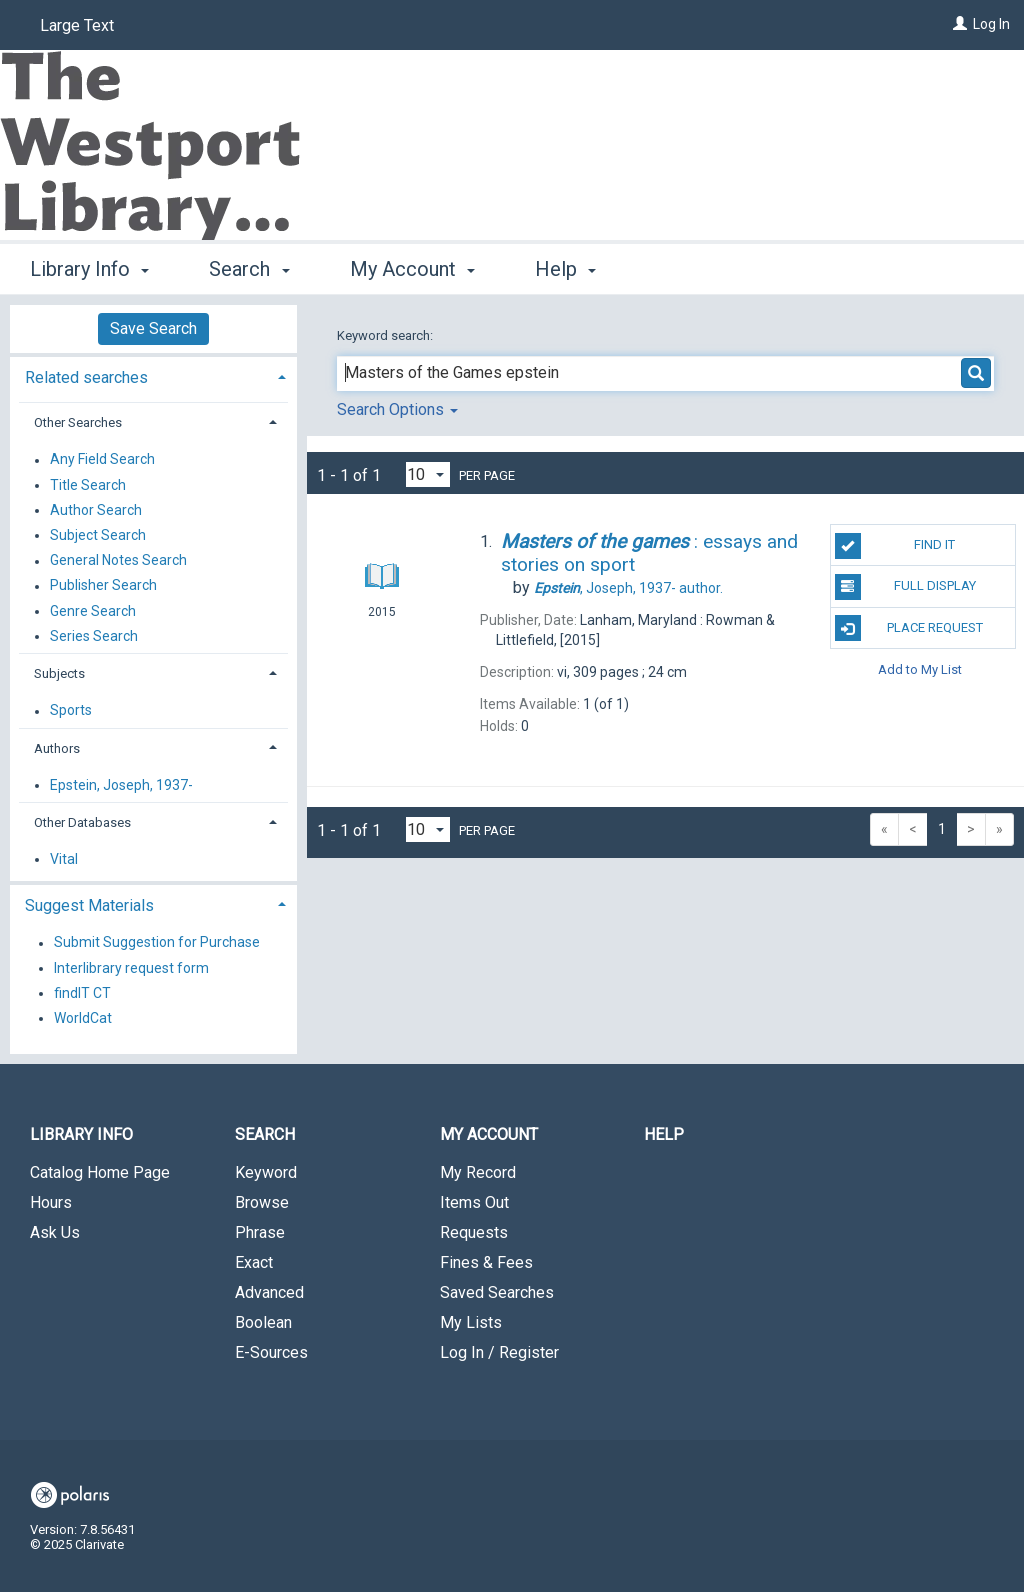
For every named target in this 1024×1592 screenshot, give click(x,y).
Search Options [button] (397, 409)
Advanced (269, 1292)
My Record (478, 1172)
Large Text (77, 25)
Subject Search (98, 535)
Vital (64, 859)
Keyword (266, 1172)
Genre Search (93, 611)
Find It (895, 546)
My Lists (471, 1322)
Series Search (94, 636)
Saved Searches (497, 1292)
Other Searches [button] (78, 422)
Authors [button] (57, 748)
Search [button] (249, 269)
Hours (51, 1202)
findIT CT (82, 993)
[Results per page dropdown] (428, 474)
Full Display (905, 587)
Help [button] (565, 269)
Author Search (96, 510)
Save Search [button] (153, 328)
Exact (254, 1262)
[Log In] (960, 24)
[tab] (153, 375)
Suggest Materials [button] (89, 905)
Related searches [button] (86, 377)
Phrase (260, 1232)
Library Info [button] (89, 269)
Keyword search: (386, 335)
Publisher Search (103, 586)
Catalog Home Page (100, 1172)
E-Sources (271, 1352)
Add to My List (920, 669)
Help (664, 1134)
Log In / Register (499, 1352)
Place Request (909, 628)
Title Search (88, 485)
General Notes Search (118, 561)
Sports (71, 711)
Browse (262, 1202)
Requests (474, 1232)
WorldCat (83, 1018)
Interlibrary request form (131, 968)
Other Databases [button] (82, 822)
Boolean (263, 1322)
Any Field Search (102, 460)
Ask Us (55, 1232)
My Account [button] (412, 269)
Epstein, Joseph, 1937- (121, 785)
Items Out (474, 1202)
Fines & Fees (486, 1262)
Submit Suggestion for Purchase (157, 943)
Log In (991, 24)
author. (628, 588)
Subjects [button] (59, 673)
